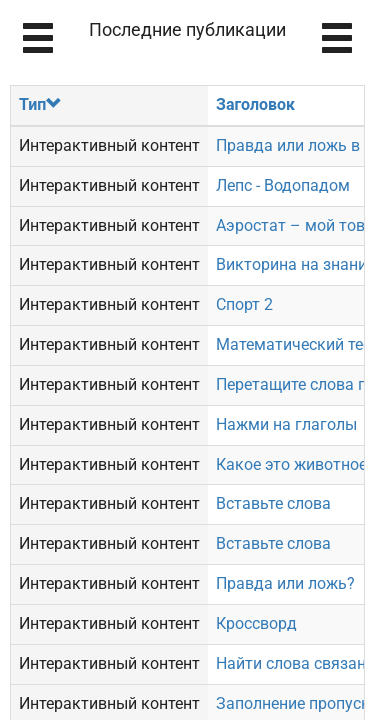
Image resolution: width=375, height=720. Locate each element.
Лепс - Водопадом (283, 185)
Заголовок (255, 104)
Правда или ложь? (285, 583)
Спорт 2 (244, 304)
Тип (40, 104)
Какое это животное (291, 464)
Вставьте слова (273, 503)
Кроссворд (256, 623)
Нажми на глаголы (286, 424)
